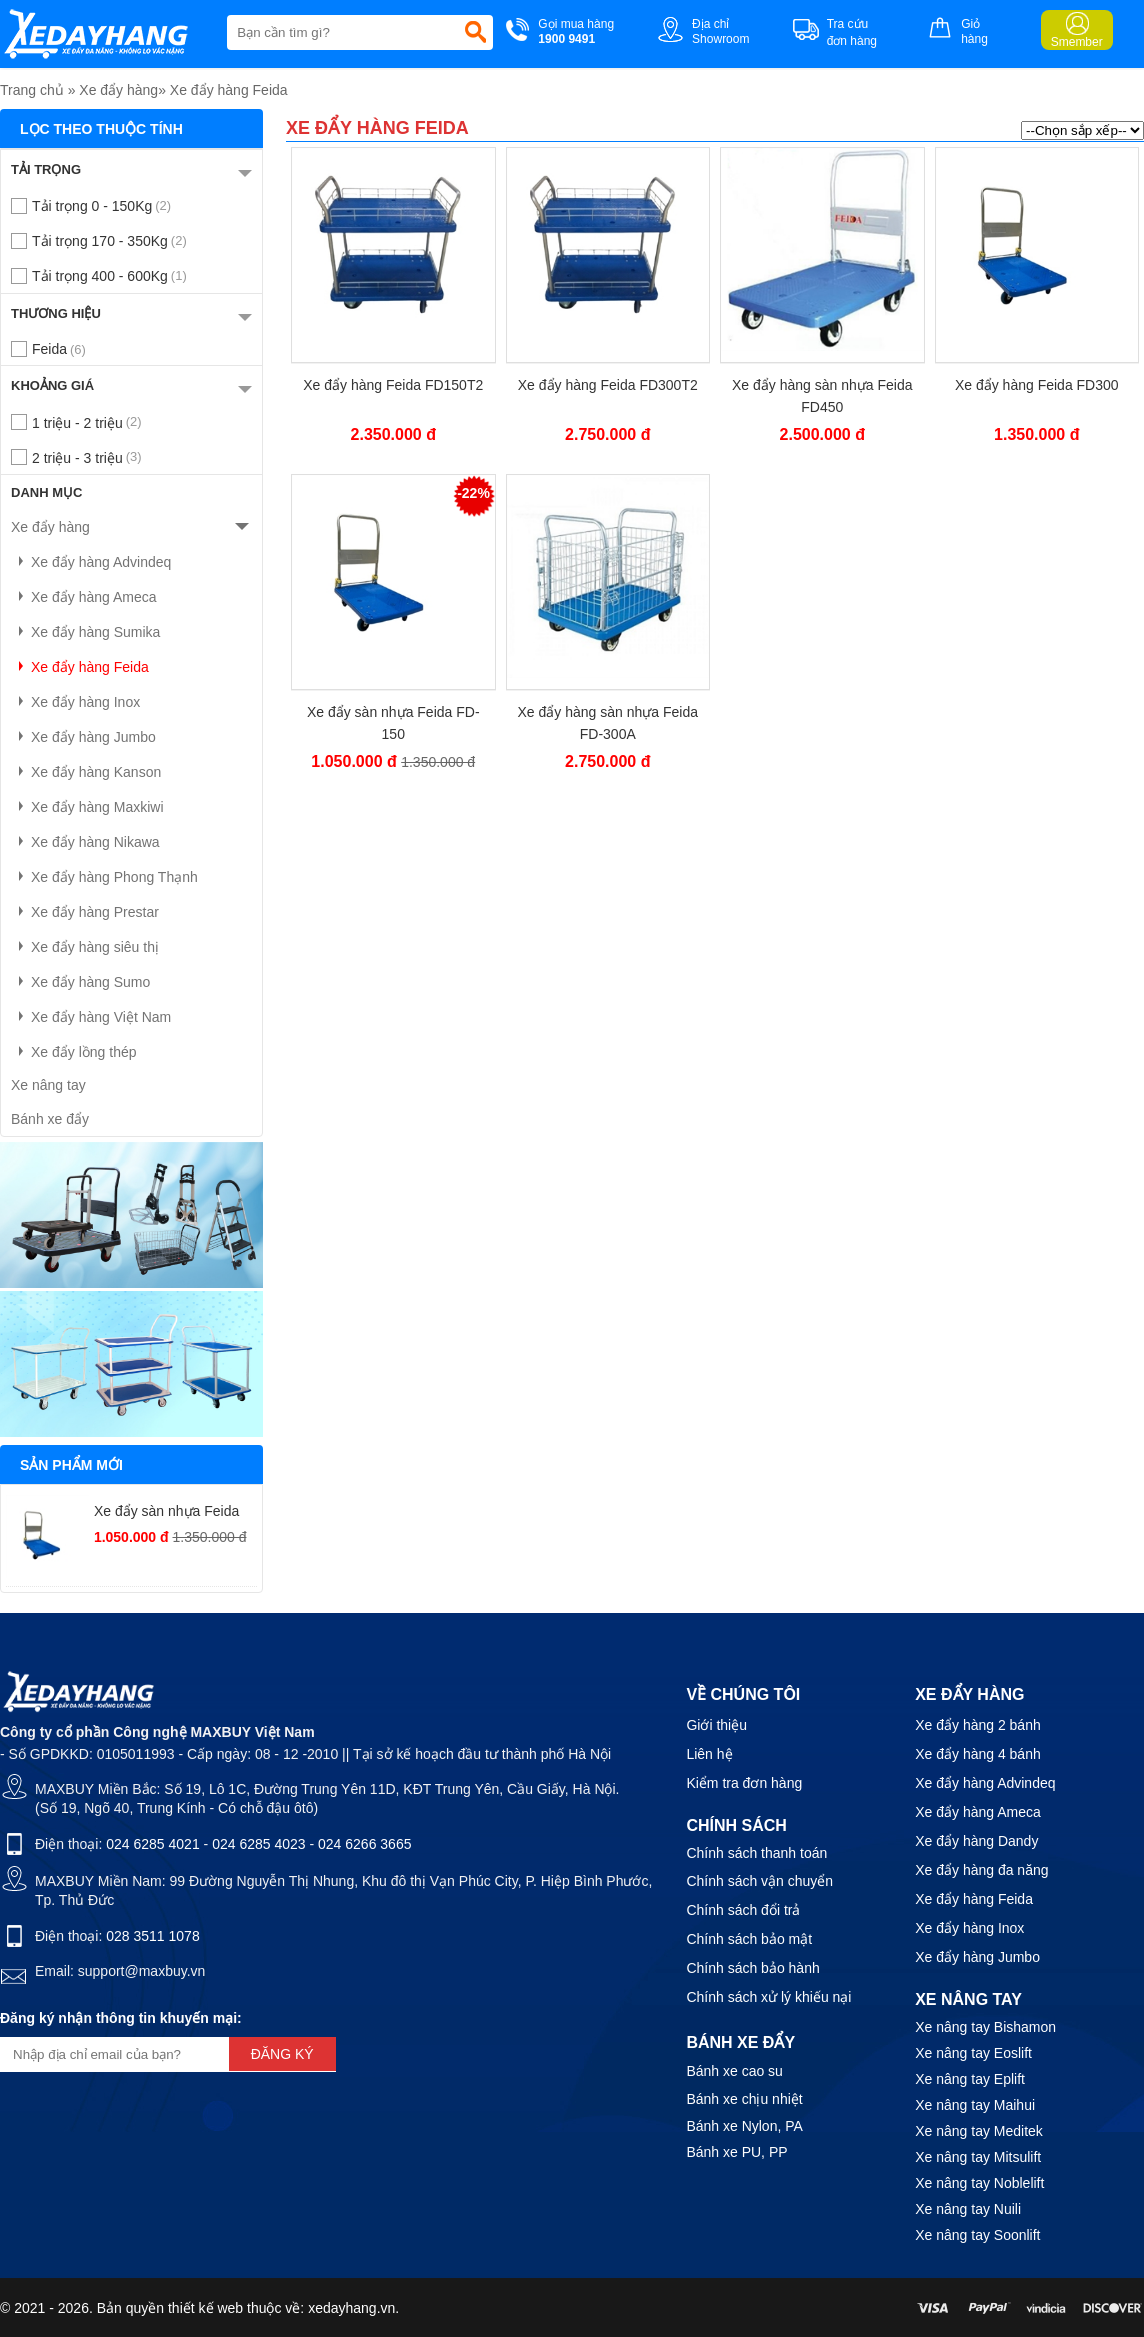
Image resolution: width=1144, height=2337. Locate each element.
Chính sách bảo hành (752, 1968)
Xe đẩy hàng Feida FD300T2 (608, 385)
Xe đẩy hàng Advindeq (91, 562)
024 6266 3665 (364, 1844)
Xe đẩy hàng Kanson (86, 772)
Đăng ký (282, 2054)
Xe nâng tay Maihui (975, 2105)
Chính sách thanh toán (756, 1853)
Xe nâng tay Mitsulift (978, 2157)
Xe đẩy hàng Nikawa (85, 842)
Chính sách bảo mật (749, 1939)
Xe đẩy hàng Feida (229, 90)
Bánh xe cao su (734, 2071)
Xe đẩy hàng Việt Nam (91, 1017)
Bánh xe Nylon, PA (744, 2126)
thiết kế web (205, 2308)
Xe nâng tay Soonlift (977, 2235)
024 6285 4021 (152, 1844)
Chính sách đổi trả (743, 1910)
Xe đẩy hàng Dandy (976, 1841)
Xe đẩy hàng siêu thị (85, 947)
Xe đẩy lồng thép (74, 1052)
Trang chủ (32, 90)
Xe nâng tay (48, 1085)
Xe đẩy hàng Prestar (85, 912)
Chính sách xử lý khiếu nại (768, 1997)
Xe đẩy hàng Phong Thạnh (104, 877)
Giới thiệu (716, 1725)
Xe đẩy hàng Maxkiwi (87, 807)
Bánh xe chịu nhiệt (744, 2099)
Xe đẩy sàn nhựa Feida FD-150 (393, 723)
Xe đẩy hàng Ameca (84, 597)
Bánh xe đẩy (50, 1119)
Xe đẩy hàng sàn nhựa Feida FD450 (822, 396)
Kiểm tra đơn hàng (744, 1783)
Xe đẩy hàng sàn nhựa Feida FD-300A (608, 723)
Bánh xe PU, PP (736, 2152)
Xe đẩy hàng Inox (75, 702)
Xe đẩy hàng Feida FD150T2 (393, 385)
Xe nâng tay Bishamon (985, 2027)
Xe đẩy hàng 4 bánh (978, 1754)
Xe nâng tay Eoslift (973, 2053)
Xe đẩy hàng (118, 90)
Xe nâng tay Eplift (970, 2079)
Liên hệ (709, 1754)
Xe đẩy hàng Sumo (80, 982)
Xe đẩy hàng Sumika (85, 632)
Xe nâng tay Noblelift (979, 2183)
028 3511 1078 (152, 1936)
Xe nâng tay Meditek (979, 2131)
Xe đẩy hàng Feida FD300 (1037, 385)
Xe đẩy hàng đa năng (981, 1870)
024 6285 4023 (258, 1844)
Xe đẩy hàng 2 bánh (978, 1725)
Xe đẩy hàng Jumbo (83, 737)
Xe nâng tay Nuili (968, 2209)
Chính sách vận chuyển (759, 1881)
